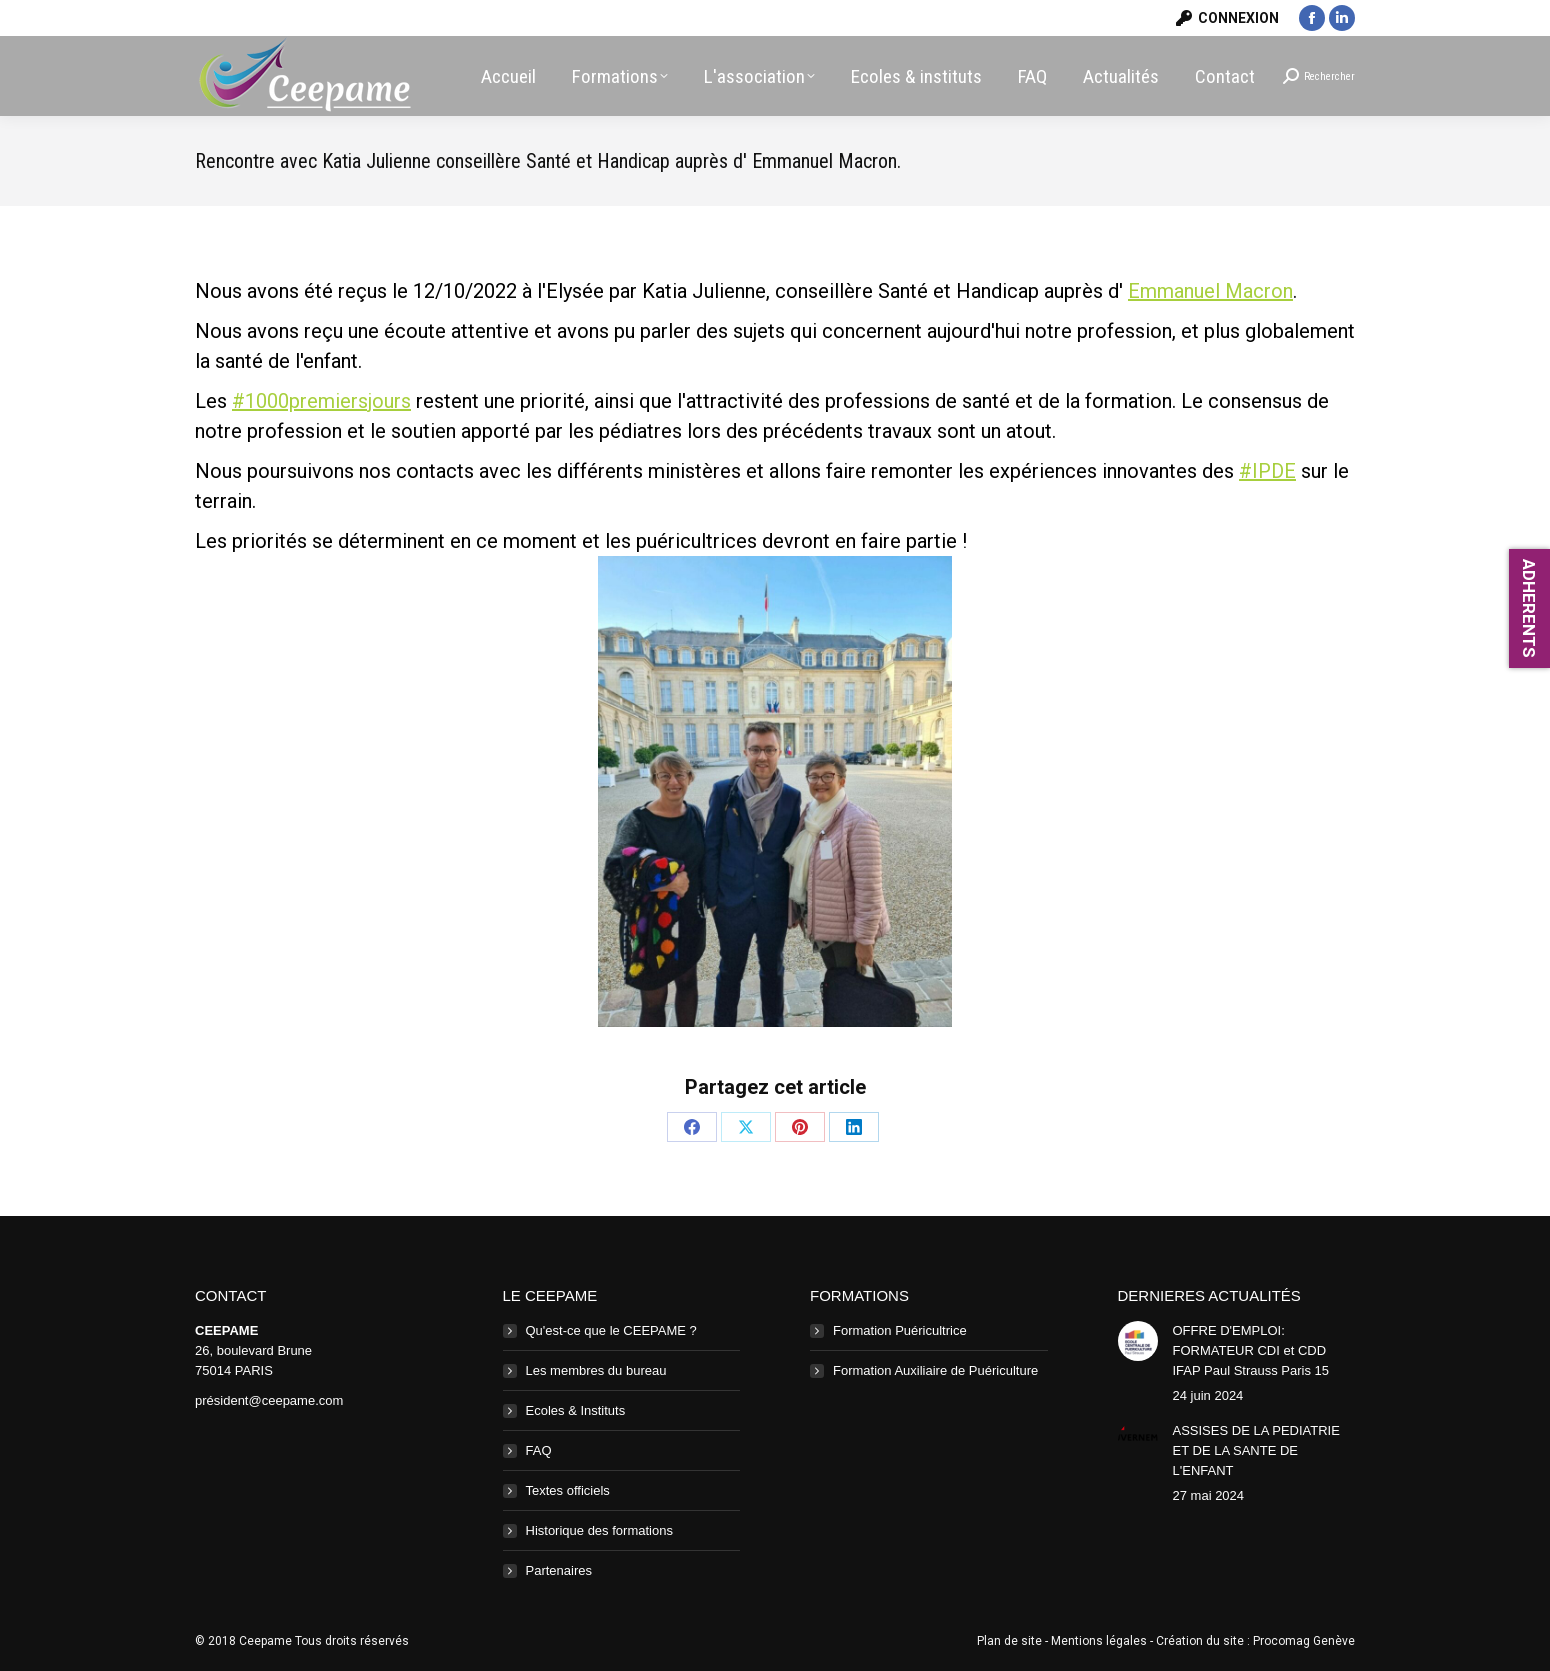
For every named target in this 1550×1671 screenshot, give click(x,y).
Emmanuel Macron (1210, 291)
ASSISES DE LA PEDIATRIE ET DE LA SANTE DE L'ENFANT (1256, 1450)
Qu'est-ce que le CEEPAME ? (611, 1330)
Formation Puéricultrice (900, 1330)
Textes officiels (568, 1490)
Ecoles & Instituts (576, 1410)
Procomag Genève (1304, 1641)
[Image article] (1138, 1341)
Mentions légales (1099, 1641)
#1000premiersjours (321, 401)
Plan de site (1009, 1641)
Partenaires (559, 1570)
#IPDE (1267, 471)
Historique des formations (599, 1530)
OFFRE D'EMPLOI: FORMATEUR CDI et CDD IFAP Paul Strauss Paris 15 (1251, 1350)
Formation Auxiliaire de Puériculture (935, 1370)
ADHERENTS (1529, 608)
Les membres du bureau (596, 1370)
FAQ (539, 1450)
